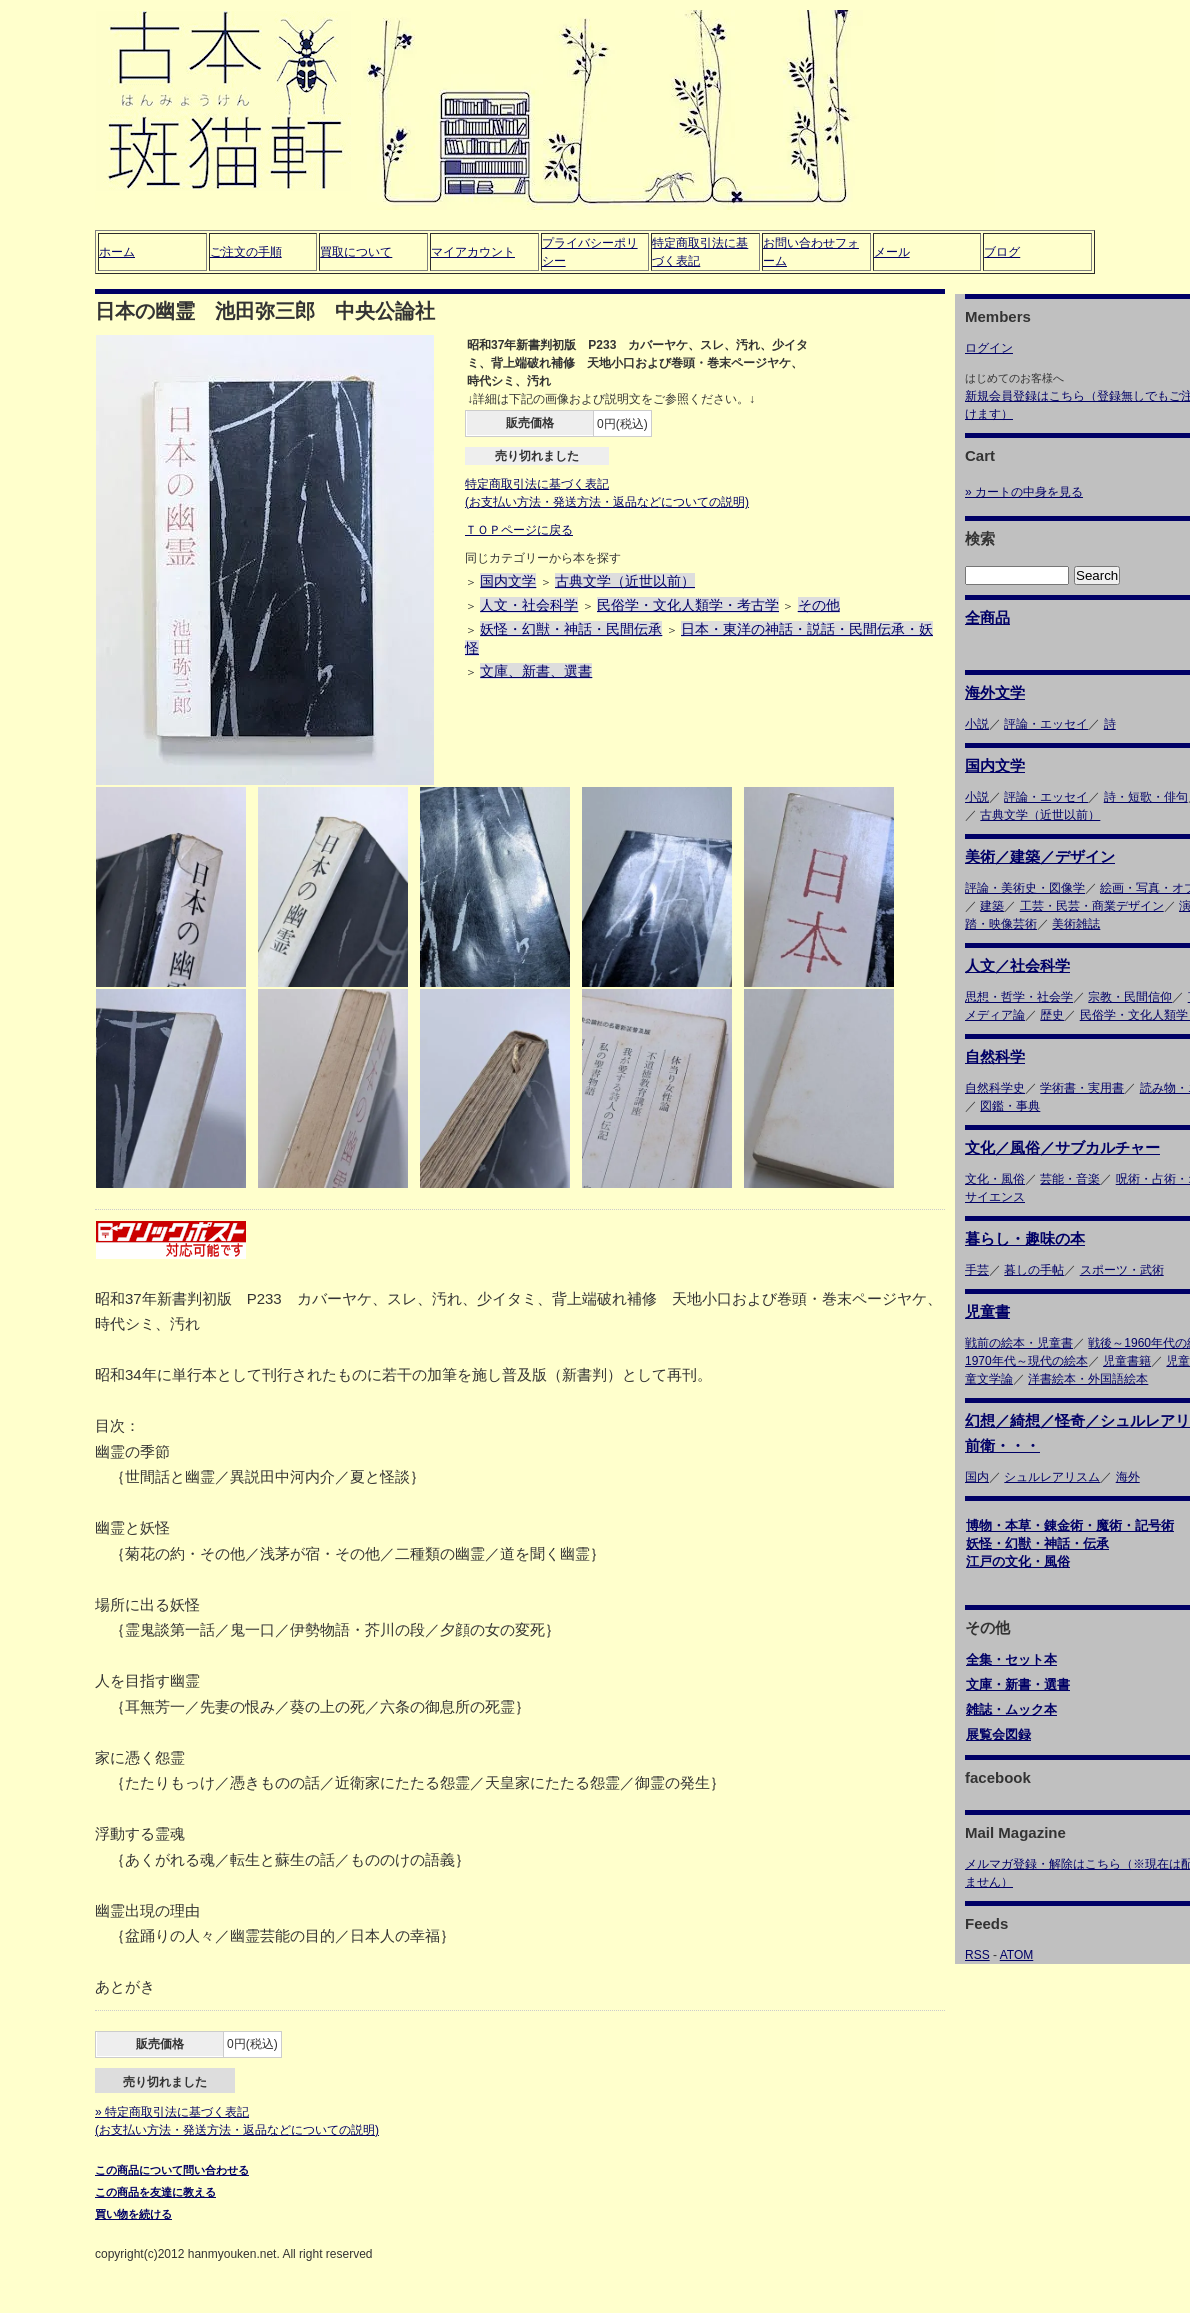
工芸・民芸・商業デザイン (1092, 906)
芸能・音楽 (1070, 1179)
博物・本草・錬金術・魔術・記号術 (1070, 1525)
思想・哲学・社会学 (1019, 997)
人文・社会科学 (529, 605)
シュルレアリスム (1052, 1477)
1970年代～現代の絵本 (1026, 1361)
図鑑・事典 (1010, 1106)
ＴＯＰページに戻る (519, 530)
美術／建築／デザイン (1040, 856)
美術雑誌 (1076, 924)
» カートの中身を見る (1024, 492)
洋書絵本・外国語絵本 (1088, 1379)
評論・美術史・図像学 (1025, 888)
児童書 (987, 1311)
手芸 (977, 1270)
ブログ (1002, 252)
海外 (1128, 1477)
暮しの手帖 (1034, 1270)
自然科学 (995, 1056)
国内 (977, 1477)
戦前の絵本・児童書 (1019, 1343)
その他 (819, 605)
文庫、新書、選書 (536, 671)
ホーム (117, 252)
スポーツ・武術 (1122, 1270)
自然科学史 (995, 1088)
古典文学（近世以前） (625, 581)
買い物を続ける (133, 2214)
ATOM (1017, 1955)
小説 (977, 724)
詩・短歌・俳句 (1146, 797)
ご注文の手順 (246, 252)
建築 (992, 906)
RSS (977, 1955)
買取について (356, 252)
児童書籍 (1127, 1361)
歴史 (1052, 1015)
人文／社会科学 (1017, 965)
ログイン (989, 348)
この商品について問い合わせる (172, 2170)
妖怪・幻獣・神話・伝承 (1037, 1543)
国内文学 (508, 581)
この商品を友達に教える (155, 2192)
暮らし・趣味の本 (1025, 1238)
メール (892, 252)
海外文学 (995, 692)
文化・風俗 (995, 1179)
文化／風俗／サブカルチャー (1062, 1147)
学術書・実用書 (1082, 1088)
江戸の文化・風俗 (1018, 1561)
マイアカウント (473, 252)
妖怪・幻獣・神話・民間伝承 (571, 629)
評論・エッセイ (1046, 724)
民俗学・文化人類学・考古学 (688, 605)
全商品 (987, 617)
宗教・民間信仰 (1130, 997)
